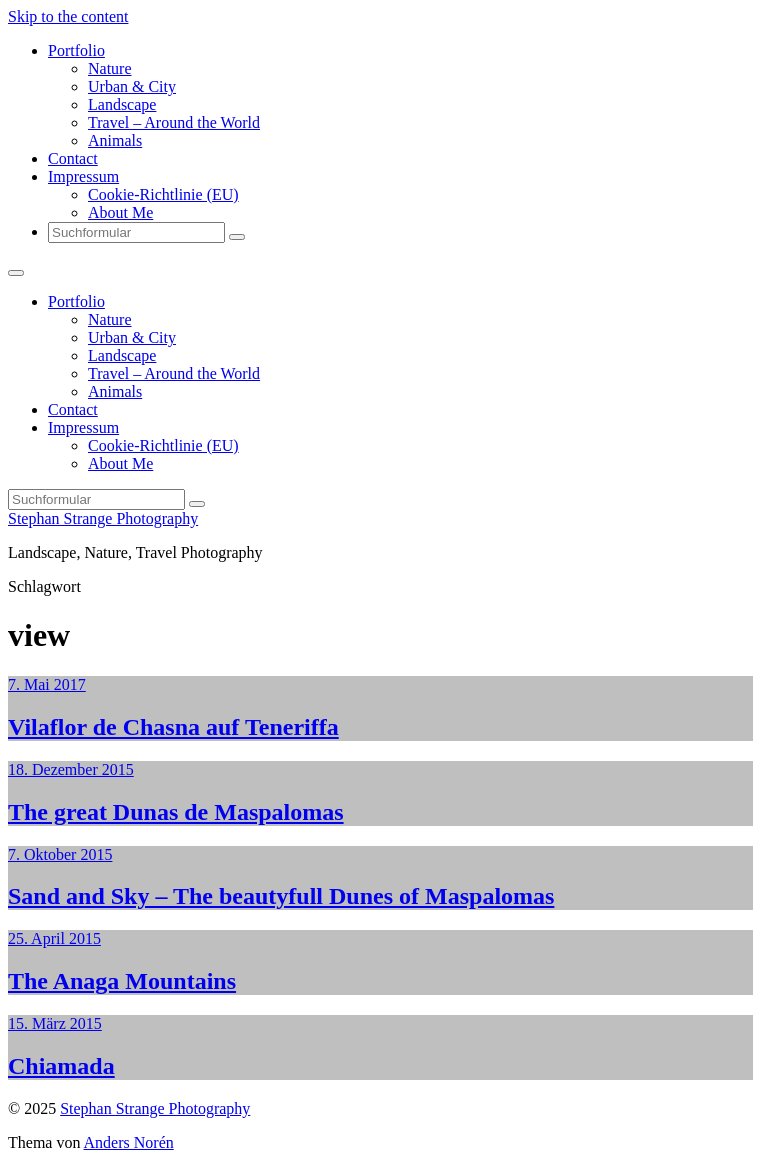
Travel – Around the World (174, 122)
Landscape (122, 104)
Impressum (83, 176)
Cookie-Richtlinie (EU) (163, 194)
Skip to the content (68, 16)
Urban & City (132, 86)
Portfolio (76, 50)
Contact (73, 158)
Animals (115, 140)
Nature (110, 68)
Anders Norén (129, 1142)
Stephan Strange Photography (103, 518)
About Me (120, 212)
